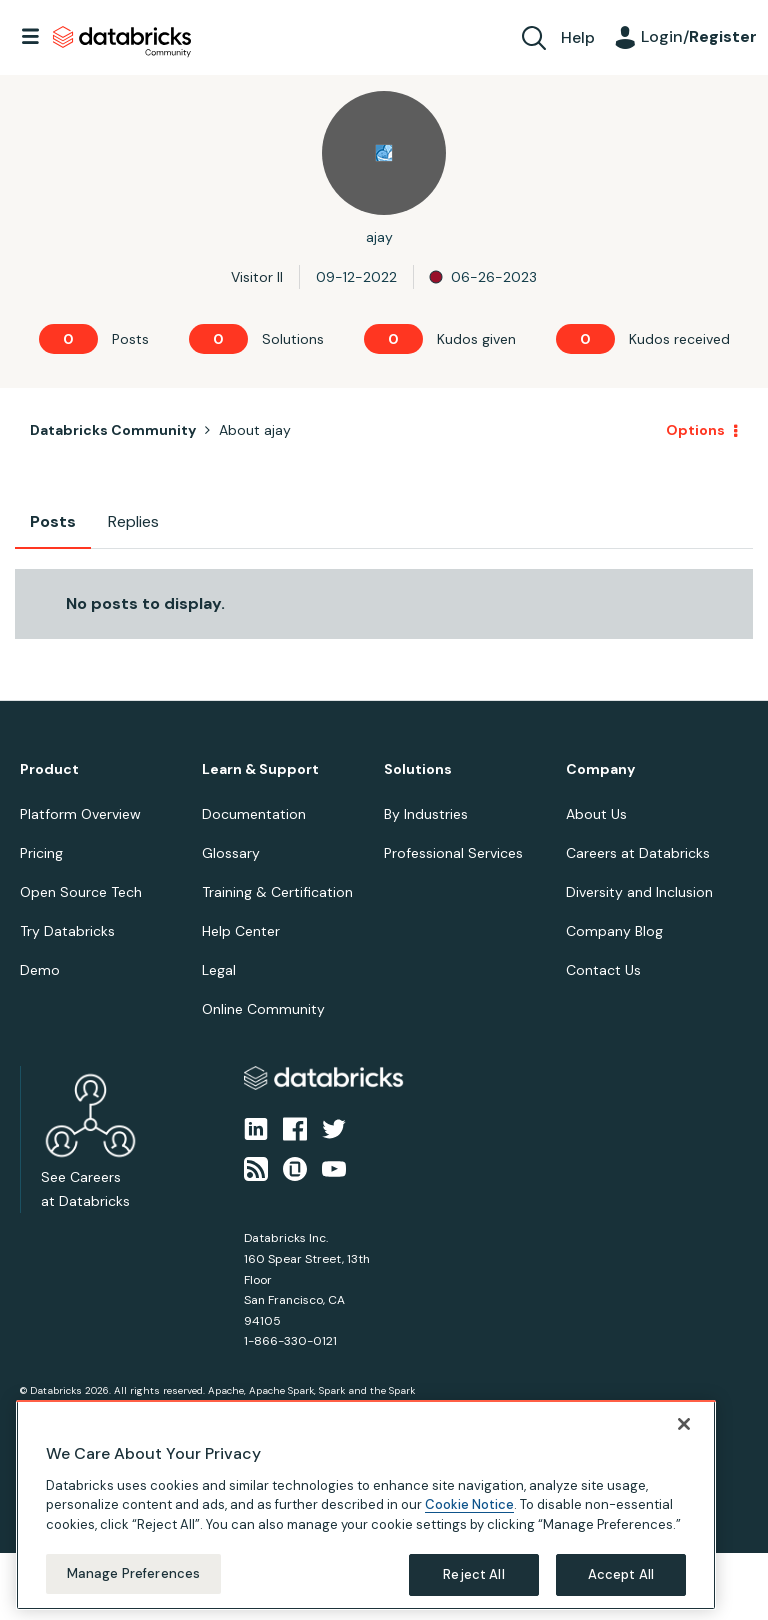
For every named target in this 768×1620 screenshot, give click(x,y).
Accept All (621, 1574)
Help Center (241, 931)
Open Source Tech (81, 892)
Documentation (254, 814)
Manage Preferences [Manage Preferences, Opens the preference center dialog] (133, 1573)
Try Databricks (67, 931)
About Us (596, 814)
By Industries (426, 814)
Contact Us (603, 970)
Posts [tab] (53, 521)
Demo (40, 970)
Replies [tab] (133, 521)
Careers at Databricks (638, 853)
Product (49, 769)
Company (600, 769)
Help (578, 37)
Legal (219, 970)
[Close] (684, 1424)
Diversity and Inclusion (639, 892)
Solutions (418, 769)
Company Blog (614, 931)
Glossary (231, 853)
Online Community (263, 1009)
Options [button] (695, 430)
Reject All (473, 1574)
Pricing (41, 853)
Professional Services (453, 853)
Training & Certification (277, 892)
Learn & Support (260, 769)
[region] (366, 1505)
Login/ (699, 36)
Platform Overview (80, 814)
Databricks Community (122, 42)
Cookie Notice (469, 1504)
